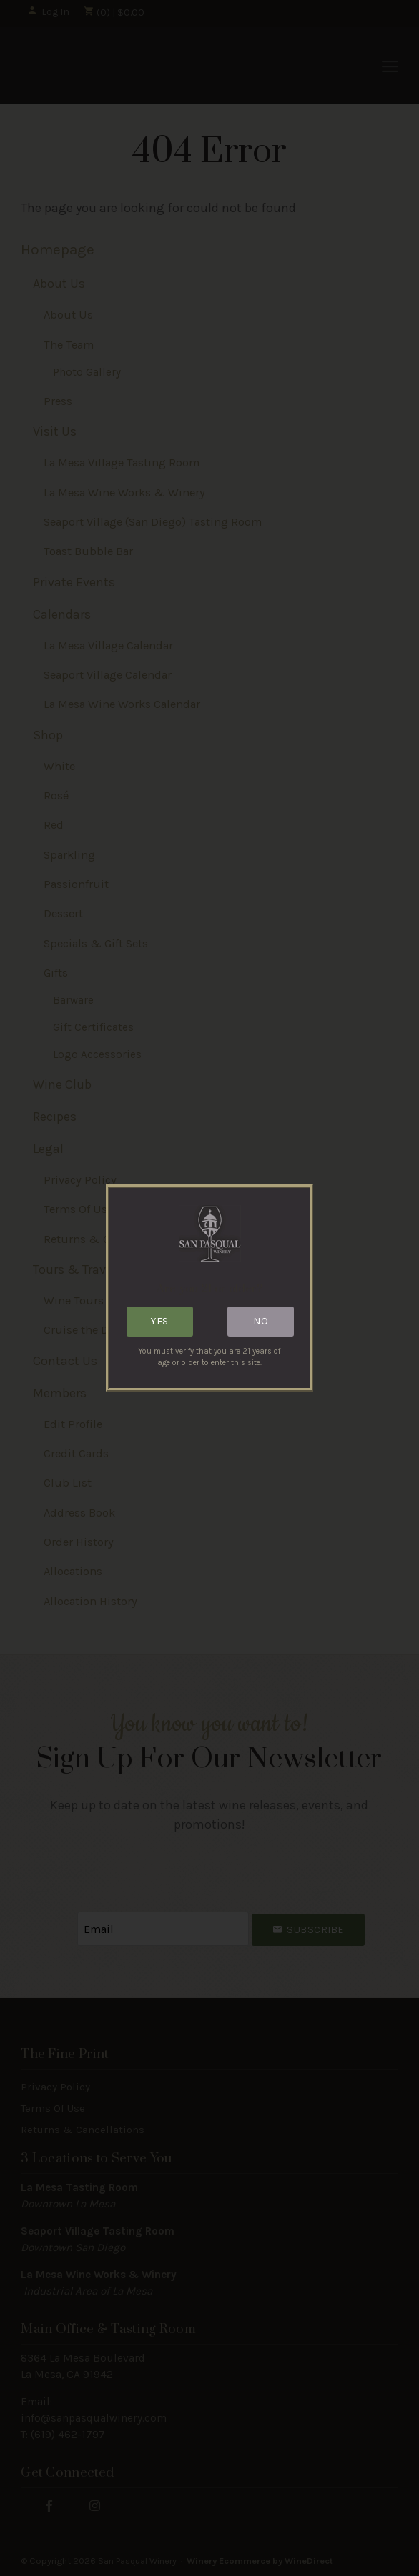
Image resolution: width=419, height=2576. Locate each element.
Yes (160, 1321)
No (260, 1321)
